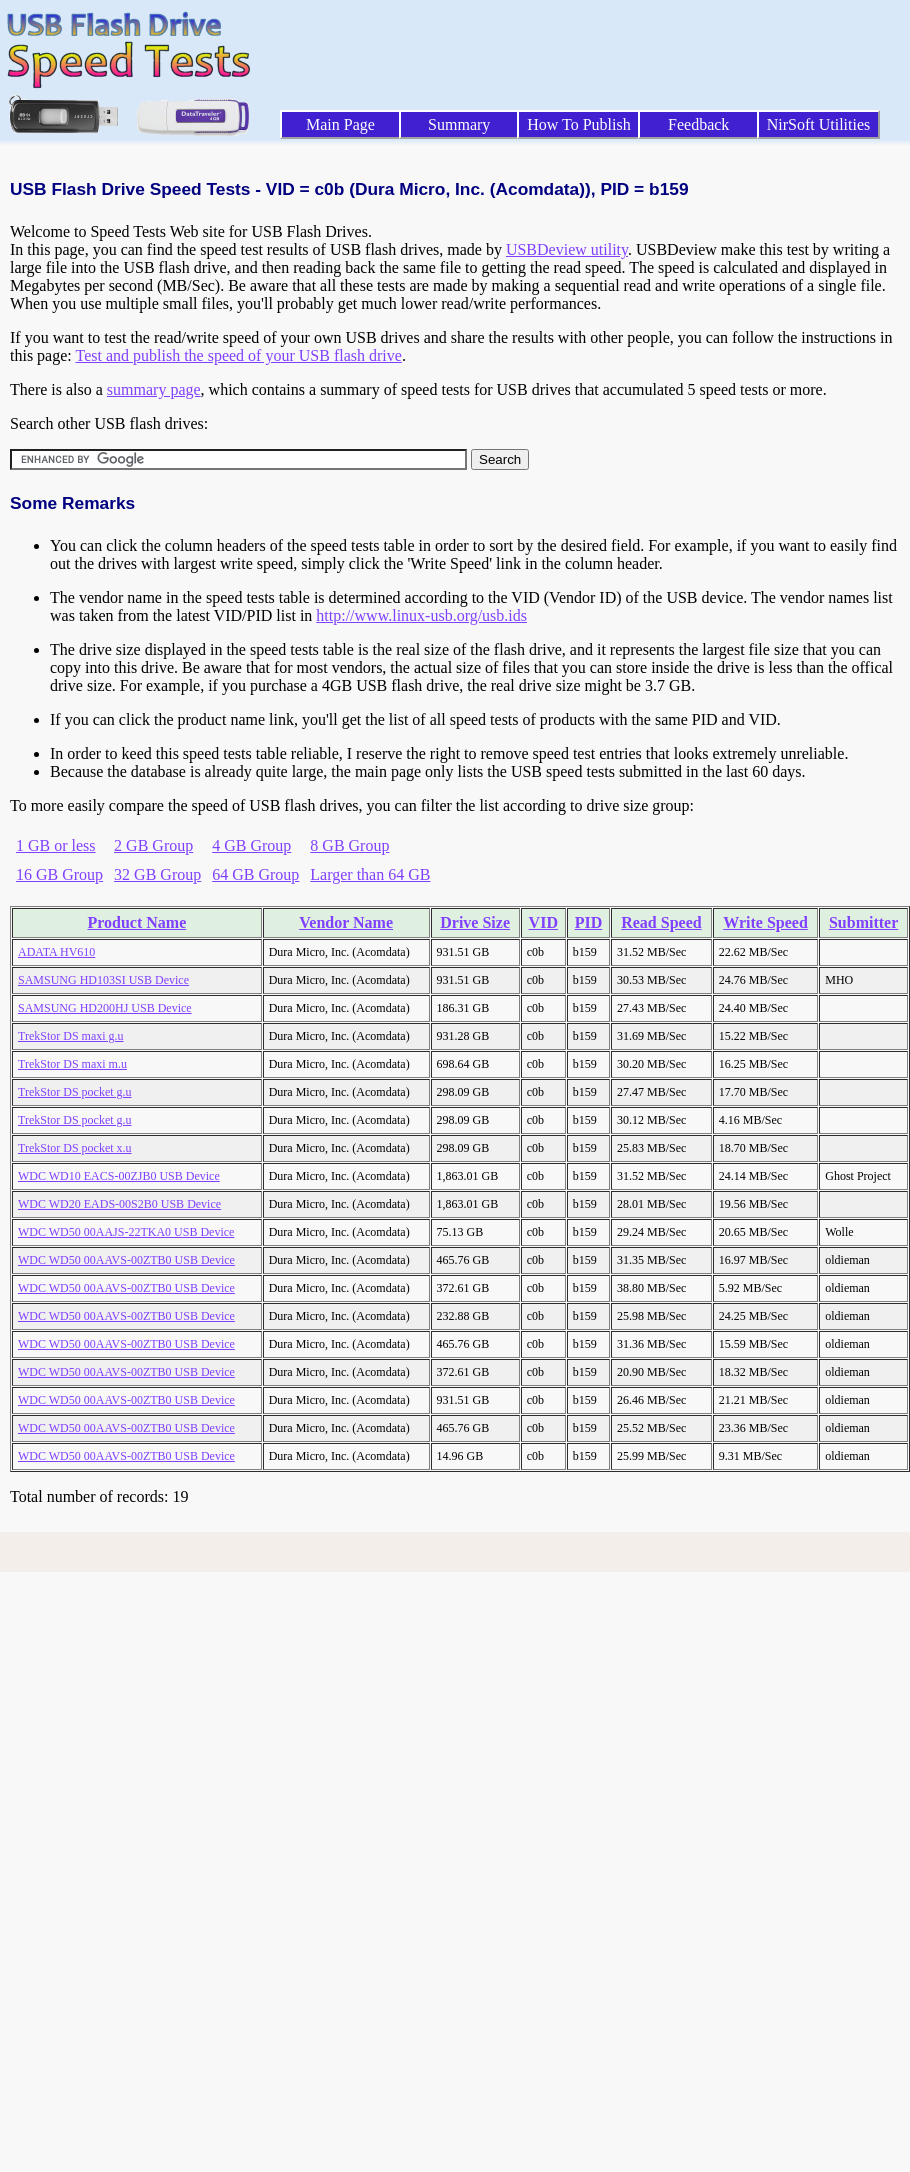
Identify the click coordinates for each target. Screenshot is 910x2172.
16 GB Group (59, 874)
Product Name (136, 922)
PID (589, 922)
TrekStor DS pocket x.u (75, 1148)
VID (543, 922)
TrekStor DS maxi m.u (72, 1064)
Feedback (698, 124)
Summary (459, 124)
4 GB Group (251, 845)
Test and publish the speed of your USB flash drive (238, 355)
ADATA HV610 (56, 952)
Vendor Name (346, 922)
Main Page (340, 124)
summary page (154, 389)
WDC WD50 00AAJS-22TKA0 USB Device (126, 1232)
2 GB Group (153, 845)
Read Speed (661, 922)
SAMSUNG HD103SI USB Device (103, 980)
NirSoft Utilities (819, 124)
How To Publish (579, 124)
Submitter (863, 922)
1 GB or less (56, 845)
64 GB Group (255, 874)
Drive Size (475, 922)
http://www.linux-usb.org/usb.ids (421, 615)
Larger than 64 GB (370, 874)
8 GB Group (349, 845)
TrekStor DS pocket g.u (75, 1092)
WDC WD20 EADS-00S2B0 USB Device (119, 1204)
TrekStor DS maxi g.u (71, 1036)
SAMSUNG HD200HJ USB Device (105, 1008)
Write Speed (765, 922)
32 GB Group (157, 874)
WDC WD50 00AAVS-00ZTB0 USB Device (126, 1260)
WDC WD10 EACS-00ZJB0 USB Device (119, 1176)
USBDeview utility (567, 249)
